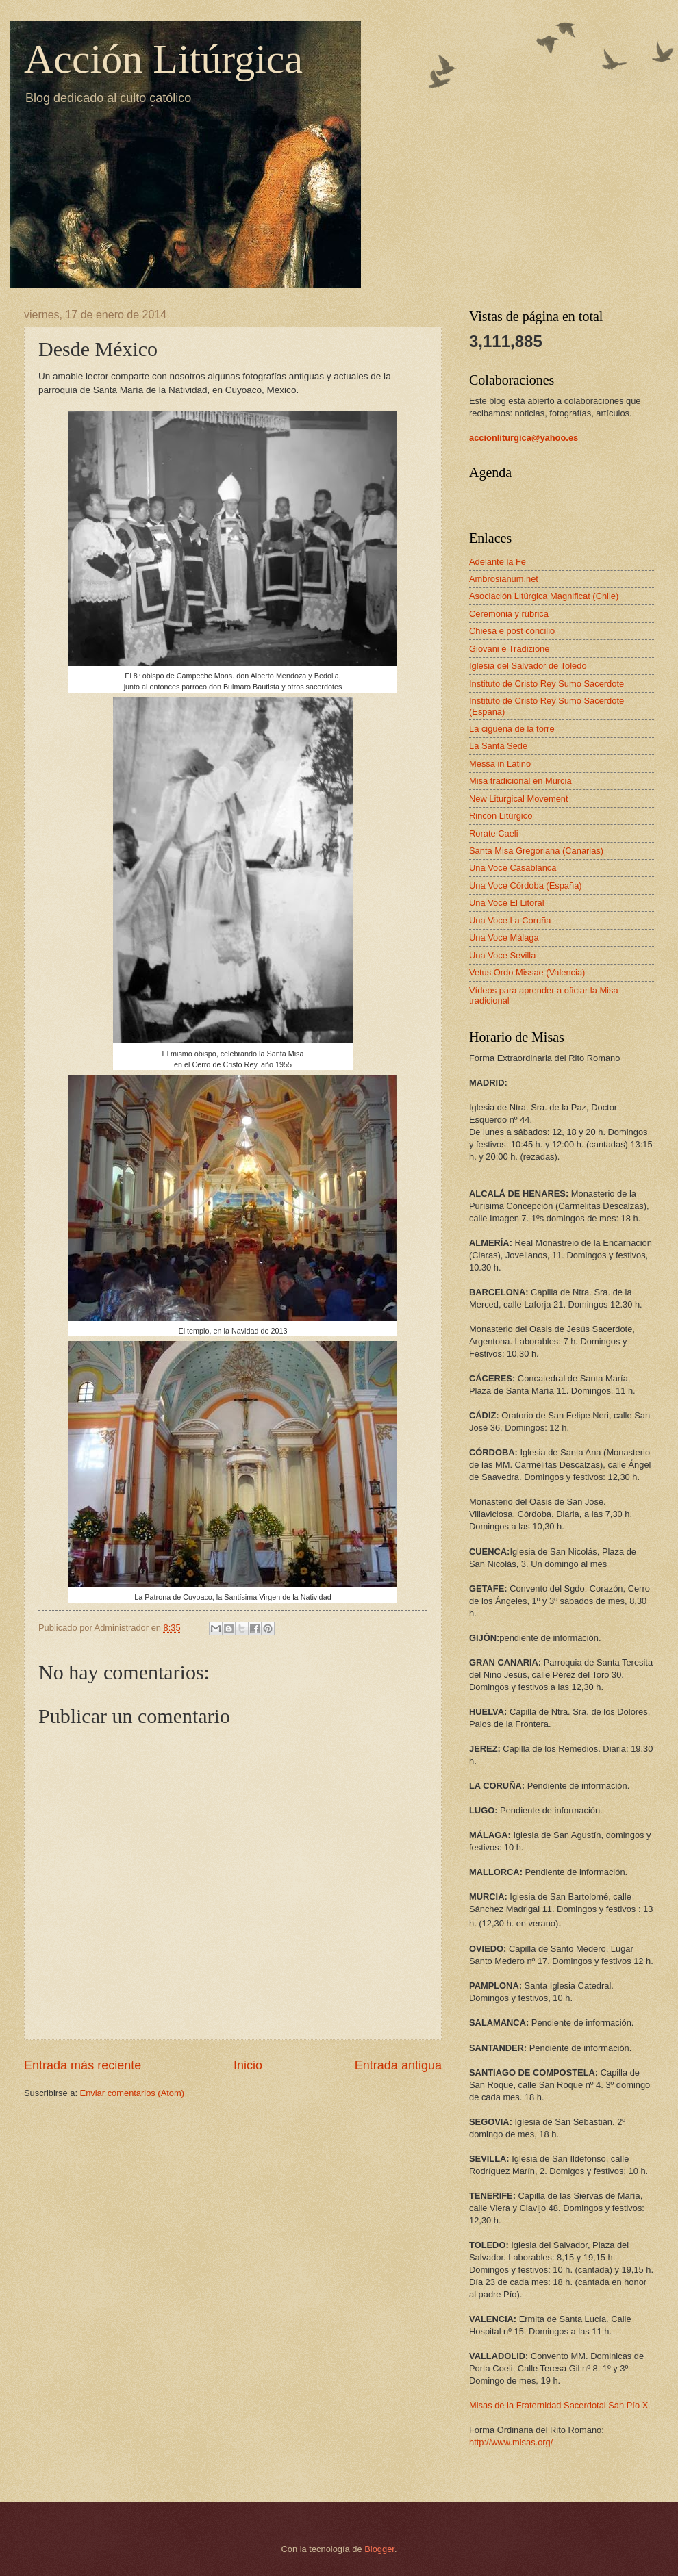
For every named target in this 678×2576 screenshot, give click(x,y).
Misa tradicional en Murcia (520, 781)
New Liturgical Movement (518, 798)
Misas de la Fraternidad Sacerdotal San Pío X (558, 2405)
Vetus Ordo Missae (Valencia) (527, 972)
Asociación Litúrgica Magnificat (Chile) (543, 596)
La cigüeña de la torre (512, 729)
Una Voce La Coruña (510, 920)
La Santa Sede (498, 746)
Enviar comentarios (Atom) (132, 2093)
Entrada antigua (398, 2065)
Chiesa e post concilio (512, 631)
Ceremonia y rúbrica (509, 614)
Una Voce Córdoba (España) (525, 885)
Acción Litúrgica (163, 58)
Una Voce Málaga (504, 937)
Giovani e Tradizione (509, 648)
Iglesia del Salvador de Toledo (528, 666)
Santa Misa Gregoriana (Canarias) (536, 850)
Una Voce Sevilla (502, 955)
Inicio (248, 2065)
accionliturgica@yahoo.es (523, 438)
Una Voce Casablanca (512, 868)
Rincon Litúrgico (500, 816)
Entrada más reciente (82, 2065)
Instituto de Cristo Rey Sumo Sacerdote (546, 683)
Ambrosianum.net (503, 579)
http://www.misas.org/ (511, 2442)
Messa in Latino (500, 763)
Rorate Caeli (493, 833)
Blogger (379, 2549)
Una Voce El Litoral (506, 902)
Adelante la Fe (497, 562)
